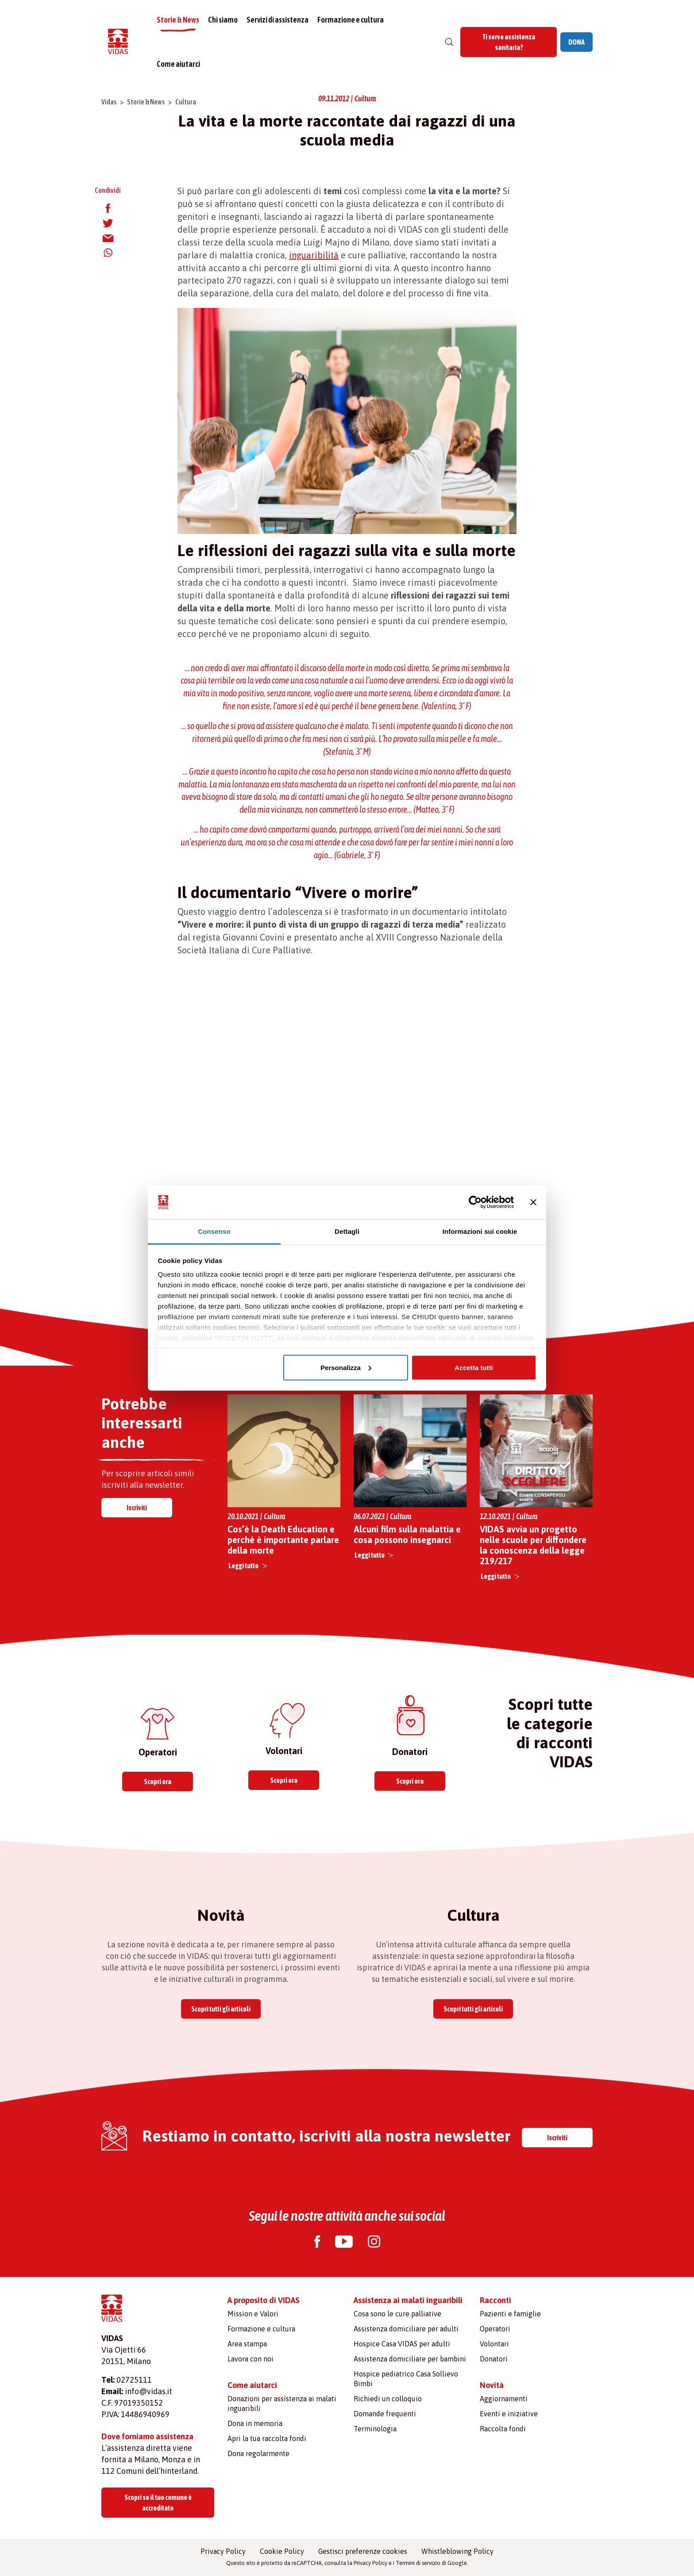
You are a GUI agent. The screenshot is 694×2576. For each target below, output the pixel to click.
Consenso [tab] (214, 1231)
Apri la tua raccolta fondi (266, 2438)
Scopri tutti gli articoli (221, 2009)
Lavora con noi (250, 2359)
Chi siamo (223, 19)
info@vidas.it (148, 2391)
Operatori (495, 2329)
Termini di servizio (418, 2563)
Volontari (494, 2344)
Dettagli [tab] (347, 1231)
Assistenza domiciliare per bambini (410, 2359)
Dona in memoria (254, 2423)
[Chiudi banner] (533, 1202)
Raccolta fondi (503, 2429)
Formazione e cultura (350, 19)
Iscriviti (137, 1508)
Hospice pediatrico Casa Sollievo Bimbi (406, 2379)
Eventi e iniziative (509, 2414)
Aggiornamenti (504, 2399)
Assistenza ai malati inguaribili (408, 2300)
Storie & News (178, 19)
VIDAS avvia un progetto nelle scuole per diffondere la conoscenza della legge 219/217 (533, 1545)
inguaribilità (314, 255)
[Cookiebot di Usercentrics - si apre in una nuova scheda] (475, 1202)
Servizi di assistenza (277, 19)
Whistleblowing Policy (457, 2551)
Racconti (495, 2300)
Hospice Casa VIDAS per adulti (402, 2344)
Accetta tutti (474, 1367)
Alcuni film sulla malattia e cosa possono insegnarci (407, 1534)
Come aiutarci (178, 64)
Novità (492, 2385)
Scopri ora (157, 1781)
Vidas (108, 102)
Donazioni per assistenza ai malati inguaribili (281, 2403)
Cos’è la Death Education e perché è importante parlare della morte (283, 1539)
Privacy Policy (223, 2551)
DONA (576, 42)
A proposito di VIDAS (263, 2300)
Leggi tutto (243, 1566)
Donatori (494, 2359)
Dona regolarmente (258, 2453)
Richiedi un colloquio (388, 2399)
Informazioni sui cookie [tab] (480, 1231)
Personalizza (345, 1367)
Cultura (185, 102)
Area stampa (247, 2344)
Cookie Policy (282, 2551)
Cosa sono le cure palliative (397, 2314)
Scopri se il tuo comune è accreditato (158, 2502)
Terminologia (375, 2429)
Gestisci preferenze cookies (362, 2551)
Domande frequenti (385, 2414)
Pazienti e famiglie (510, 2314)
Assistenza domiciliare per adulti (406, 2329)
